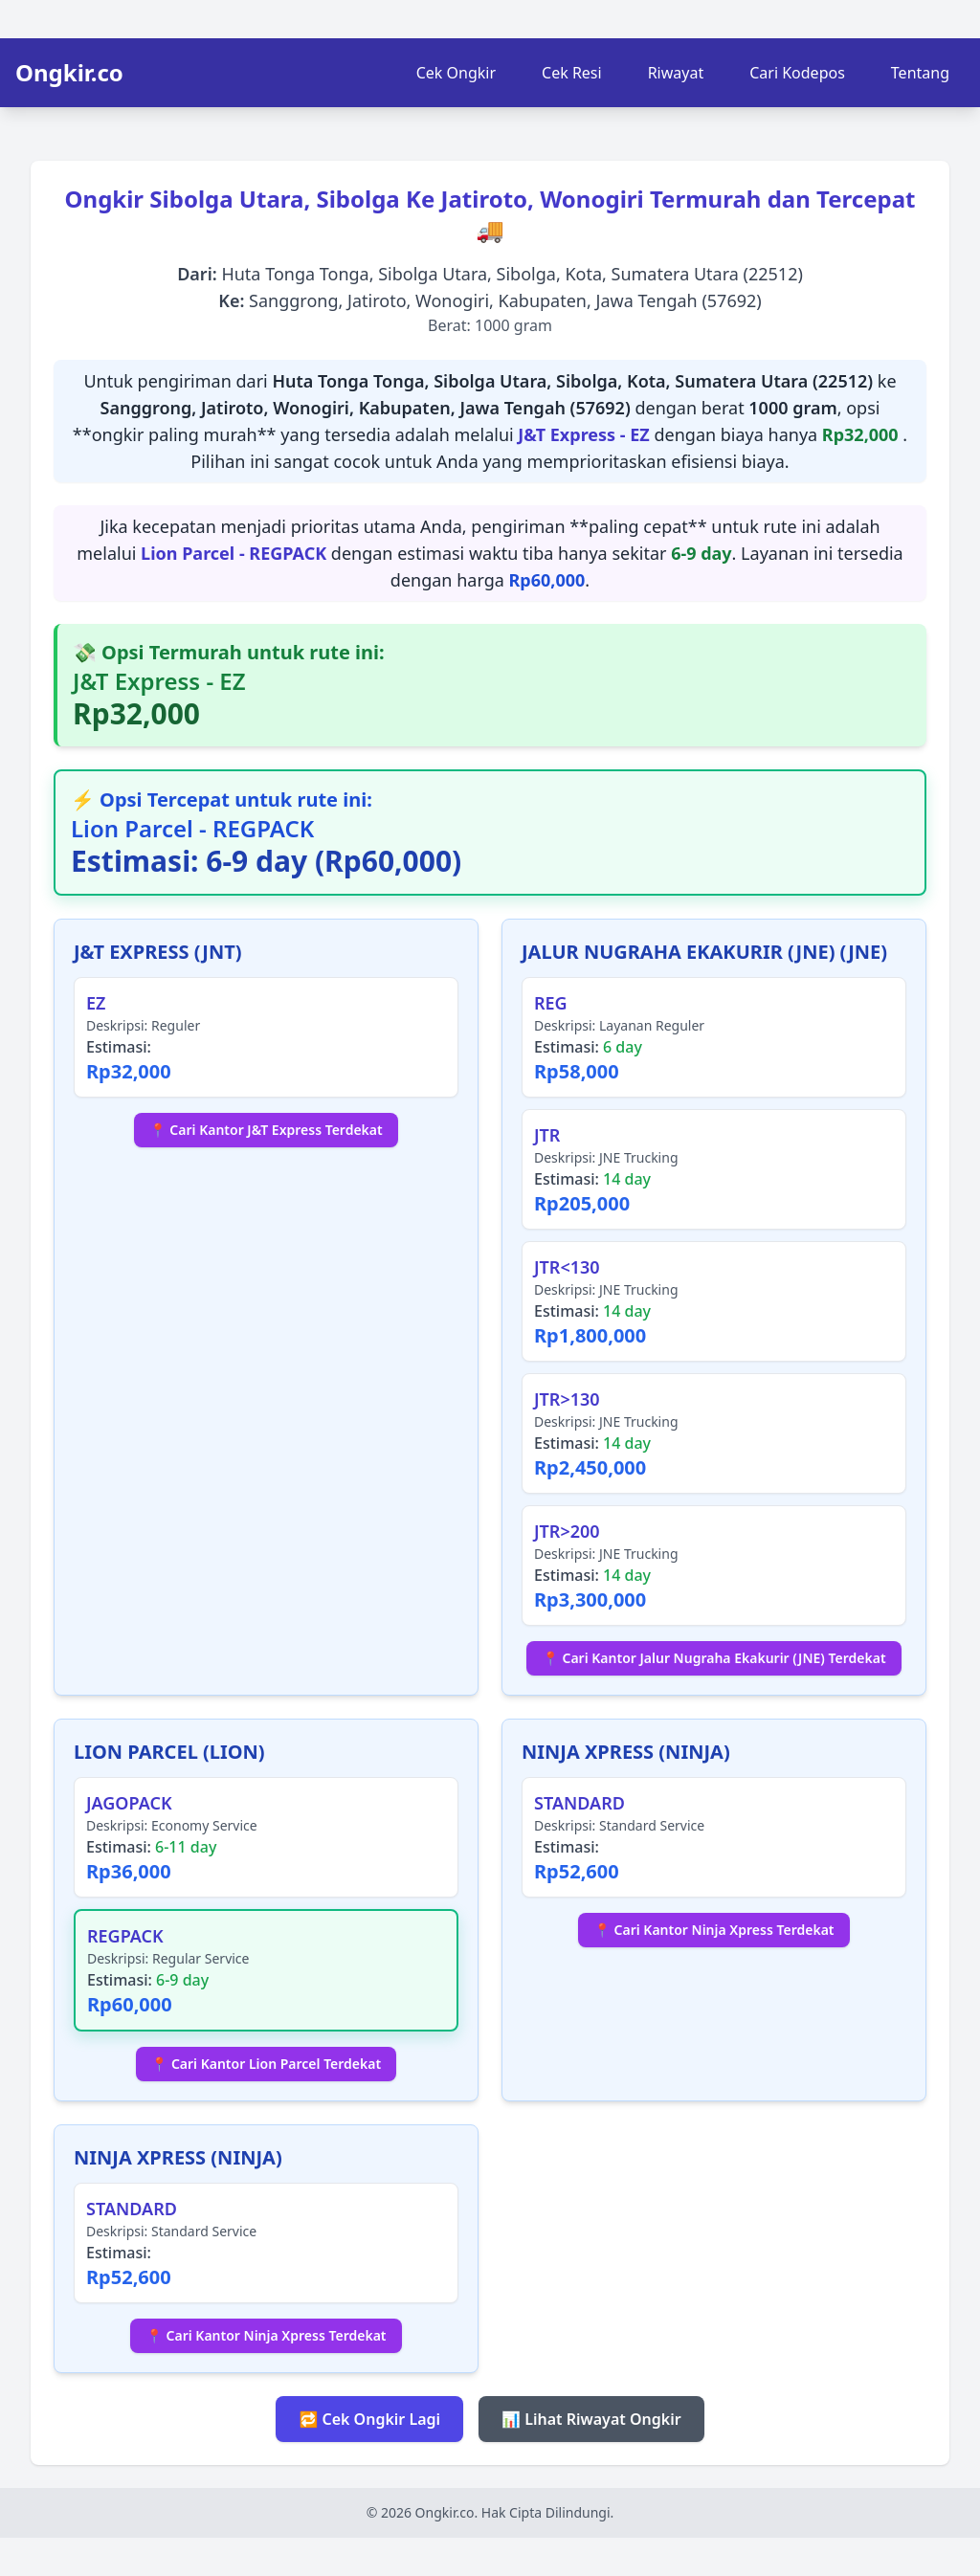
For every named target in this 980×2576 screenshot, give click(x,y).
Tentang (920, 72)
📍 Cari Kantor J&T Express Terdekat (265, 1130)
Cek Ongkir (456, 72)
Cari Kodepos (797, 72)
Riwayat (676, 72)
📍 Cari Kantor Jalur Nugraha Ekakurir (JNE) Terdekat (713, 1658)
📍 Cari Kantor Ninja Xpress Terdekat (713, 1930)
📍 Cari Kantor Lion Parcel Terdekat (266, 2063)
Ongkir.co (69, 72)
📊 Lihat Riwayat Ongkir (591, 2419)
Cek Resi (572, 72)
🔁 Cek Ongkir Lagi (369, 2419)
